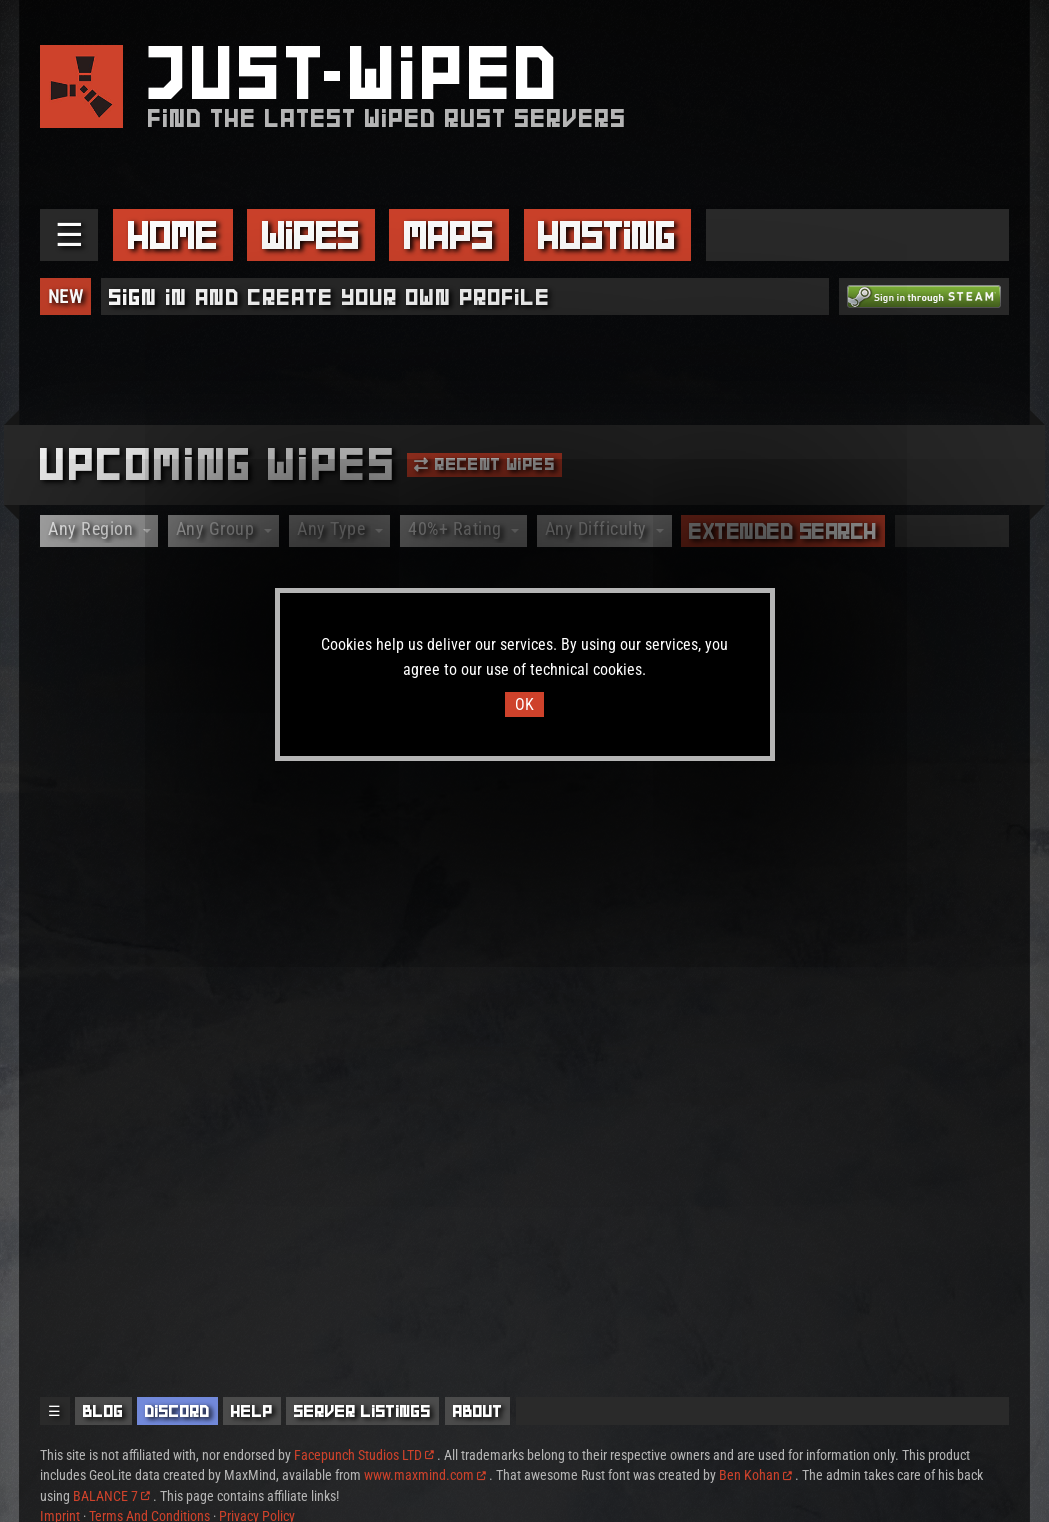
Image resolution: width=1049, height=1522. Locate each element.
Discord (177, 1411)
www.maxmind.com (425, 1475)
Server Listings (362, 1411)
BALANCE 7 (111, 1496)
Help (252, 1411)
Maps (449, 235)
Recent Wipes (484, 464)
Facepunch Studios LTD (364, 1455)
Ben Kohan (755, 1475)
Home (173, 235)
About (478, 1411)
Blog (103, 1411)
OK (524, 704)
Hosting (607, 235)
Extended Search (783, 531)
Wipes (311, 235)
